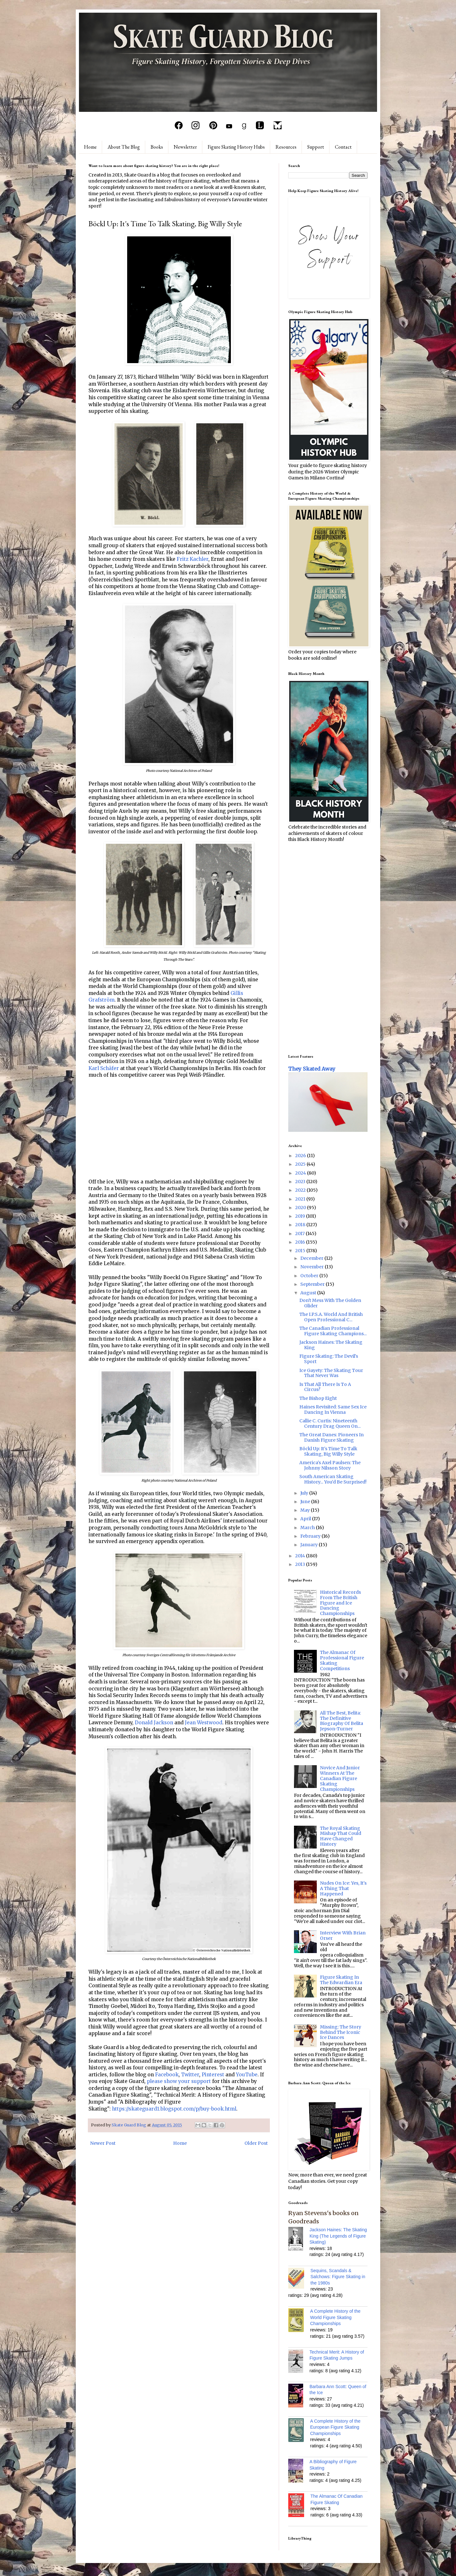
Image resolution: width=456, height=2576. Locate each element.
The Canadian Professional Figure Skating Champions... (333, 1330)
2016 (300, 1242)
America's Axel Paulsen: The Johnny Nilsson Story (330, 1465)
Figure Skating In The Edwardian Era (341, 1979)
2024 (301, 1173)
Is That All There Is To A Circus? (325, 1387)
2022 (301, 1190)
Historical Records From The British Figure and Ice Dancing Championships (340, 1602)
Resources (286, 147)
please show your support (179, 2081)
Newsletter (185, 147)
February (311, 1536)
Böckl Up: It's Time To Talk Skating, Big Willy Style (328, 1451)
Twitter (190, 2075)
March (308, 1527)
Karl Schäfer (103, 1068)
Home (90, 147)
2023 (300, 1181)
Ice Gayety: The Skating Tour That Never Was (331, 1373)
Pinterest (213, 2075)
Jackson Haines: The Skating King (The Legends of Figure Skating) (338, 2236)
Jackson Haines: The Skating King (330, 1344)
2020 (301, 1207)
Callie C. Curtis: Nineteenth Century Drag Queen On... (330, 1423)
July (304, 1493)
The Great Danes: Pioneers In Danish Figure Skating (331, 1437)
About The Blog (123, 147)
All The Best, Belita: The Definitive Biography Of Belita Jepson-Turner (341, 1721)
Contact (343, 147)
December (312, 1258)
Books (157, 147)
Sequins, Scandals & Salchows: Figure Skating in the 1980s (337, 2276)
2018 (300, 1224)
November (312, 1267)
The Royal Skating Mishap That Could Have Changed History (340, 1836)
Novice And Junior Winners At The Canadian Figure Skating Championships (340, 1778)
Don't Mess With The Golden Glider (330, 1303)
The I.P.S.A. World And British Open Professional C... (331, 1317)
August (308, 1293)
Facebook (167, 2075)
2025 (301, 1164)
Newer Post (102, 2143)
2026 (301, 1155)
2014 (300, 1556)
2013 (300, 1564)
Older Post (256, 2143)
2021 (300, 1199)
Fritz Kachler (192, 559)
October (309, 1275)
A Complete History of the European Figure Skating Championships (335, 2427)
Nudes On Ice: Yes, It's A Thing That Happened (343, 1888)
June (305, 1501)
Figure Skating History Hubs (236, 147)
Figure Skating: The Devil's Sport (328, 1358)
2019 (300, 1216)
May (305, 1510)
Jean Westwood (203, 1723)
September (313, 1284)
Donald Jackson (154, 1723)
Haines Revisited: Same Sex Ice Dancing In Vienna (333, 1409)
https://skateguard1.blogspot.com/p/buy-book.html (174, 2109)
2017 (300, 1233)
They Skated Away (311, 1069)
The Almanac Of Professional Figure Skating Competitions (342, 1660)
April (306, 1519)
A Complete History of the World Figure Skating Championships (335, 2317)
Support (315, 147)
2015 (300, 1250)
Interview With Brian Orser (343, 1935)
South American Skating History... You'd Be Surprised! (333, 1479)
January (309, 1545)
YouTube (246, 2075)
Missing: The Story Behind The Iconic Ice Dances (340, 2032)
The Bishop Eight (318, 1398)
